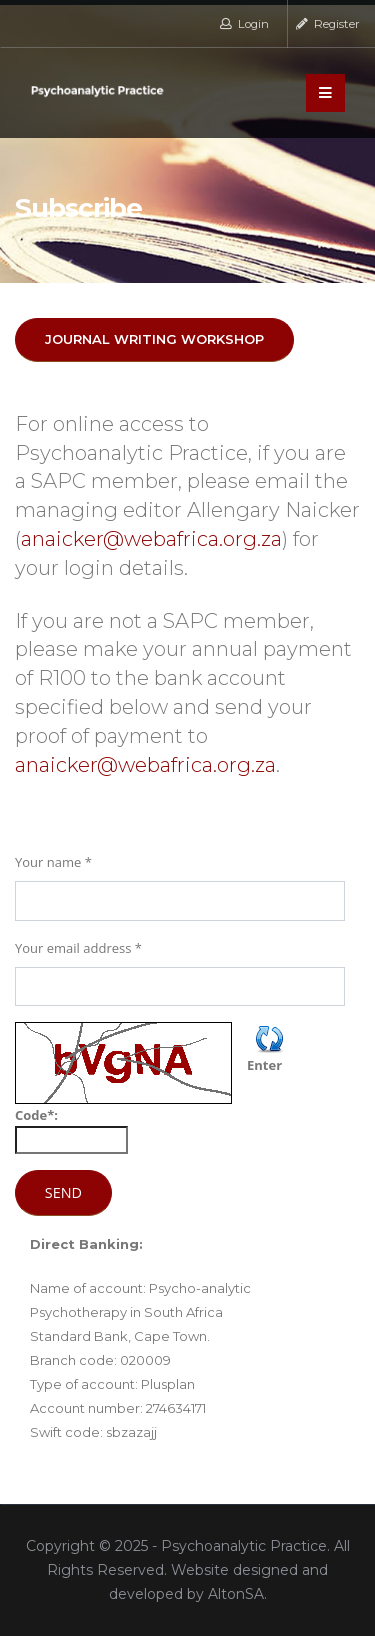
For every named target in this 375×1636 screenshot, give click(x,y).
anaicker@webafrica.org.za (151, 539)
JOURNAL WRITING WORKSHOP (154, 339)
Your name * (53, 862)
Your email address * (78, 948)
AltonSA (236, 1594)
